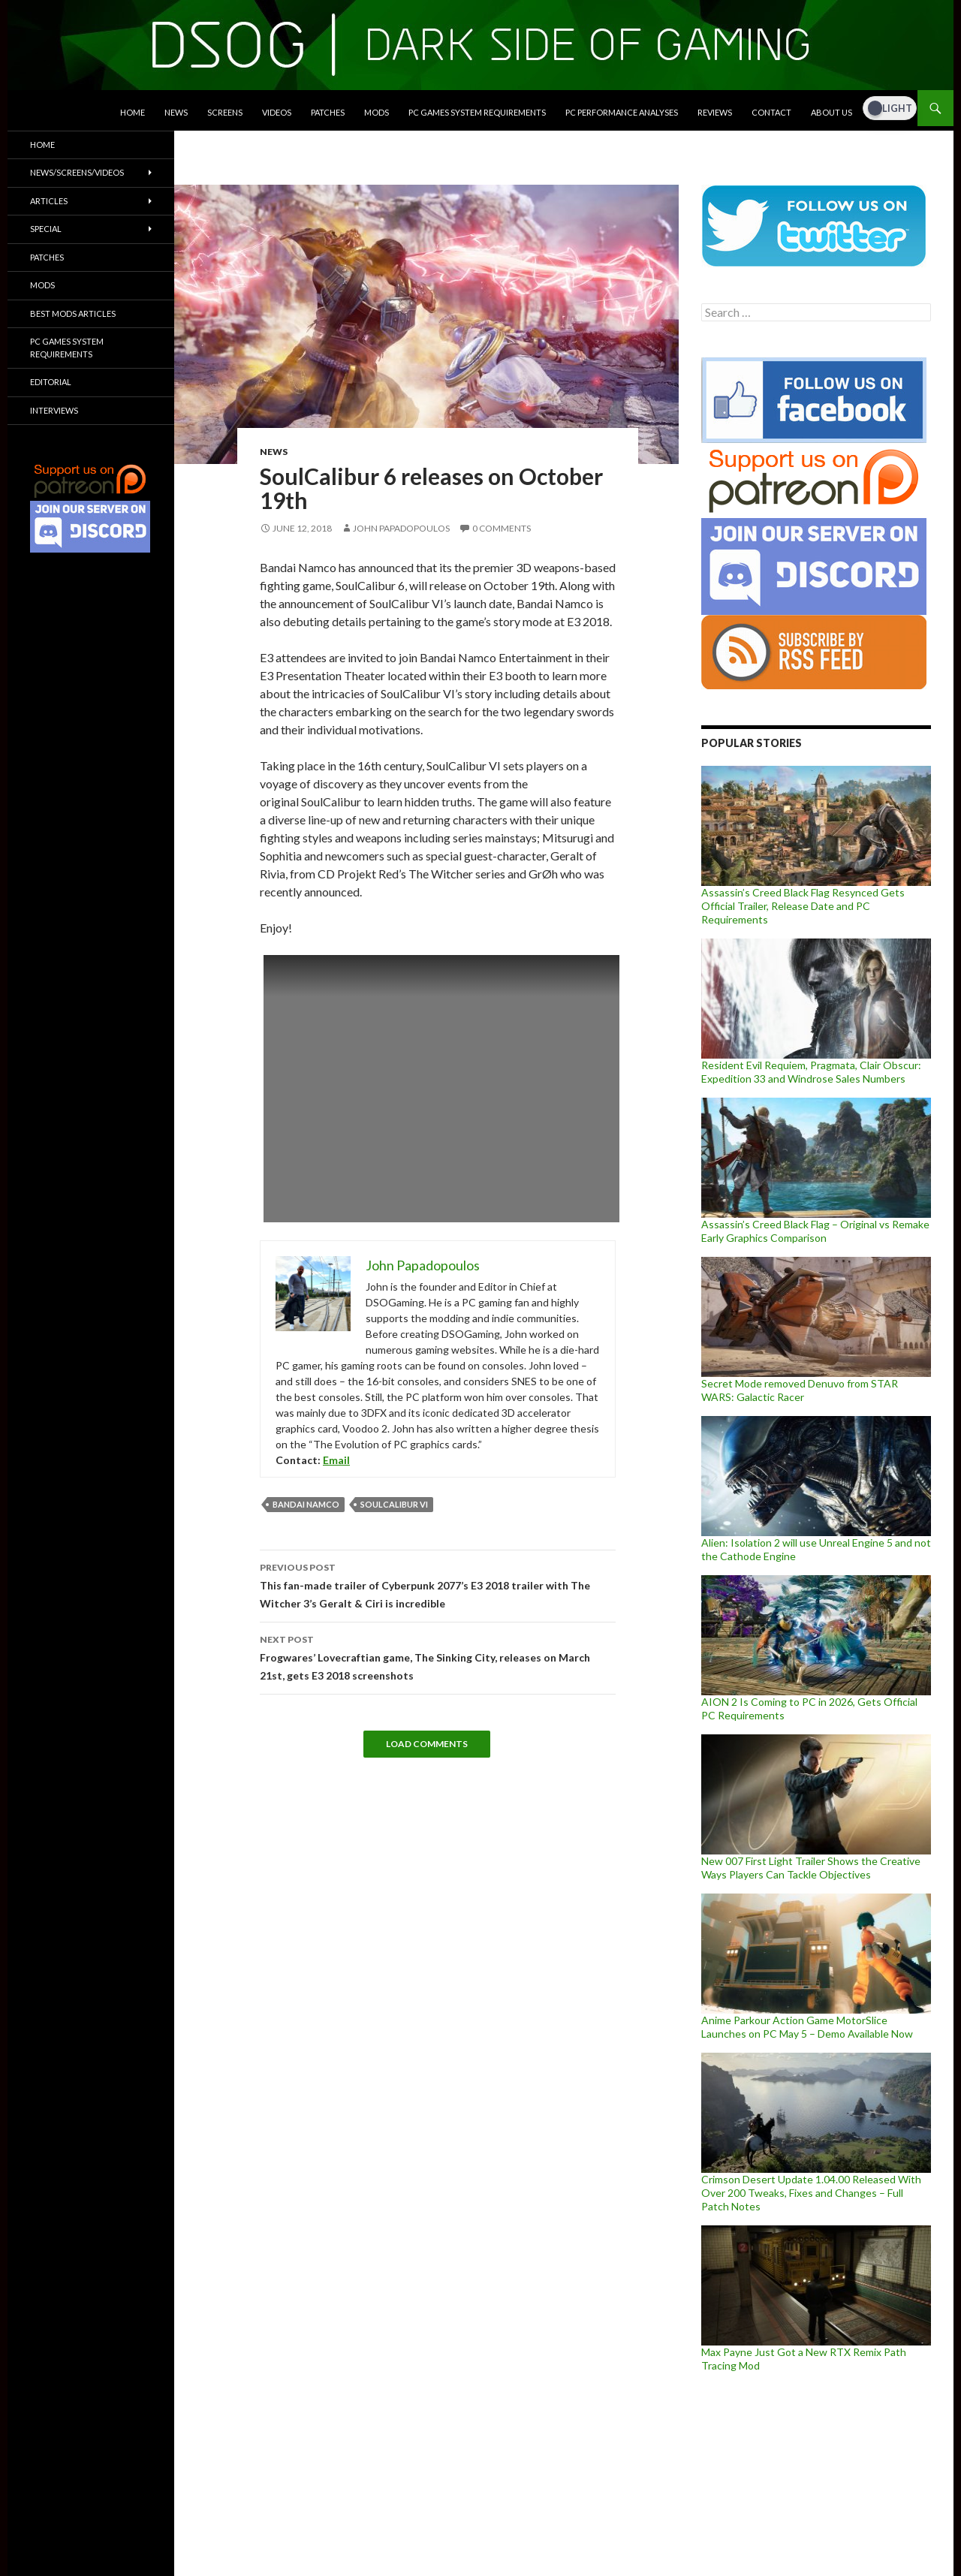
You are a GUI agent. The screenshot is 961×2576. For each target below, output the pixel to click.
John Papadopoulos (401, 528)
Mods (376, 112)
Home (132, 112)
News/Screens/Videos (77, 172)
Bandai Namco (306, 1504)
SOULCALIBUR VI (394, 1504)
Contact (771, 112)
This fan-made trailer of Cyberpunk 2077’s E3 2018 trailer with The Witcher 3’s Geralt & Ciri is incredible (438, 1584)
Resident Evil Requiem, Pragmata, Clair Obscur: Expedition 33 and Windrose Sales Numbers (811, 1072)
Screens (225, 112)
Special (46, 228)
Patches (328, 112)
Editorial (50, 382)
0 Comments (501, 528)
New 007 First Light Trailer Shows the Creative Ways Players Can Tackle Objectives (810, 1867)
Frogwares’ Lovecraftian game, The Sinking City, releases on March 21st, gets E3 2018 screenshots (438, 1656)
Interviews (54, 410)
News (176, 112)
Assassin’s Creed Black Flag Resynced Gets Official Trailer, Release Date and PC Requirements (803, 906)
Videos (276, 112)
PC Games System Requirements (477, 112)
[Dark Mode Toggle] (890, 108)
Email (336, 1460)
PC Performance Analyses (621, 112)
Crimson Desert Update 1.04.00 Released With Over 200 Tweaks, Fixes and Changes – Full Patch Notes (811, 2193)
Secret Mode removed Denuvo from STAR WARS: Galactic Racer (799, 1390)
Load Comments (427, 1743)
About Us (831, 112)
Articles (49, 201)
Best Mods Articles (73, 313)
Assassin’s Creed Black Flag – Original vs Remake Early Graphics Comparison (815, 1231)
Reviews (714, 112)
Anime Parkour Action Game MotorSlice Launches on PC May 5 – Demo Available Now (807, 2027)
